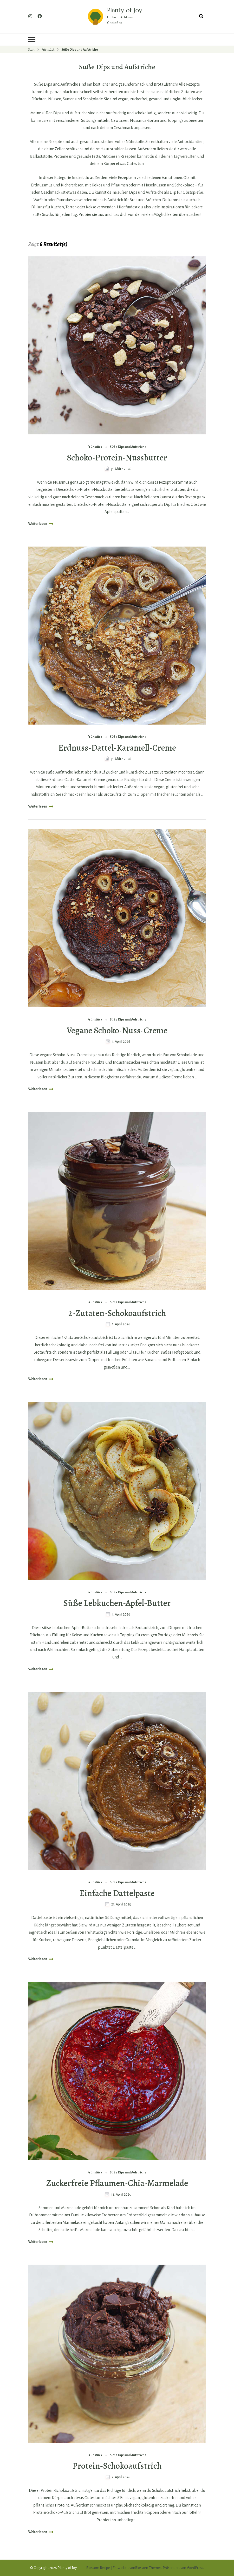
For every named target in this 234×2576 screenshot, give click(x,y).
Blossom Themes (148, 2567)
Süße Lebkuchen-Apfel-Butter (117, 1603)
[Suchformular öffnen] (201, 16)
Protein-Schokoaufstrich (117, 2465)
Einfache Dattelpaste (117, 1893)
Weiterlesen (37, 523)
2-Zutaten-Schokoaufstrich (117, 1313)
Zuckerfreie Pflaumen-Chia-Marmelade (117, 2183)
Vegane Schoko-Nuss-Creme (117, 1030)
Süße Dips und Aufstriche (128, 446)
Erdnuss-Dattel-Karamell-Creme (117, 747)
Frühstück (95, 446)
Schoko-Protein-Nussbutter (117, 457)
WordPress (195, 2567)
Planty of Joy (124, 10)
